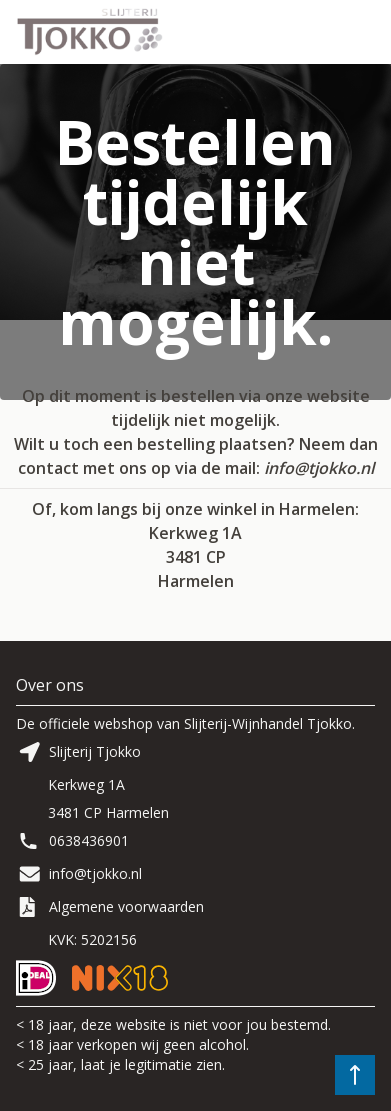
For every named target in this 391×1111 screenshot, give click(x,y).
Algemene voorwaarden (126, 906)
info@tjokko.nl (319, 468)
